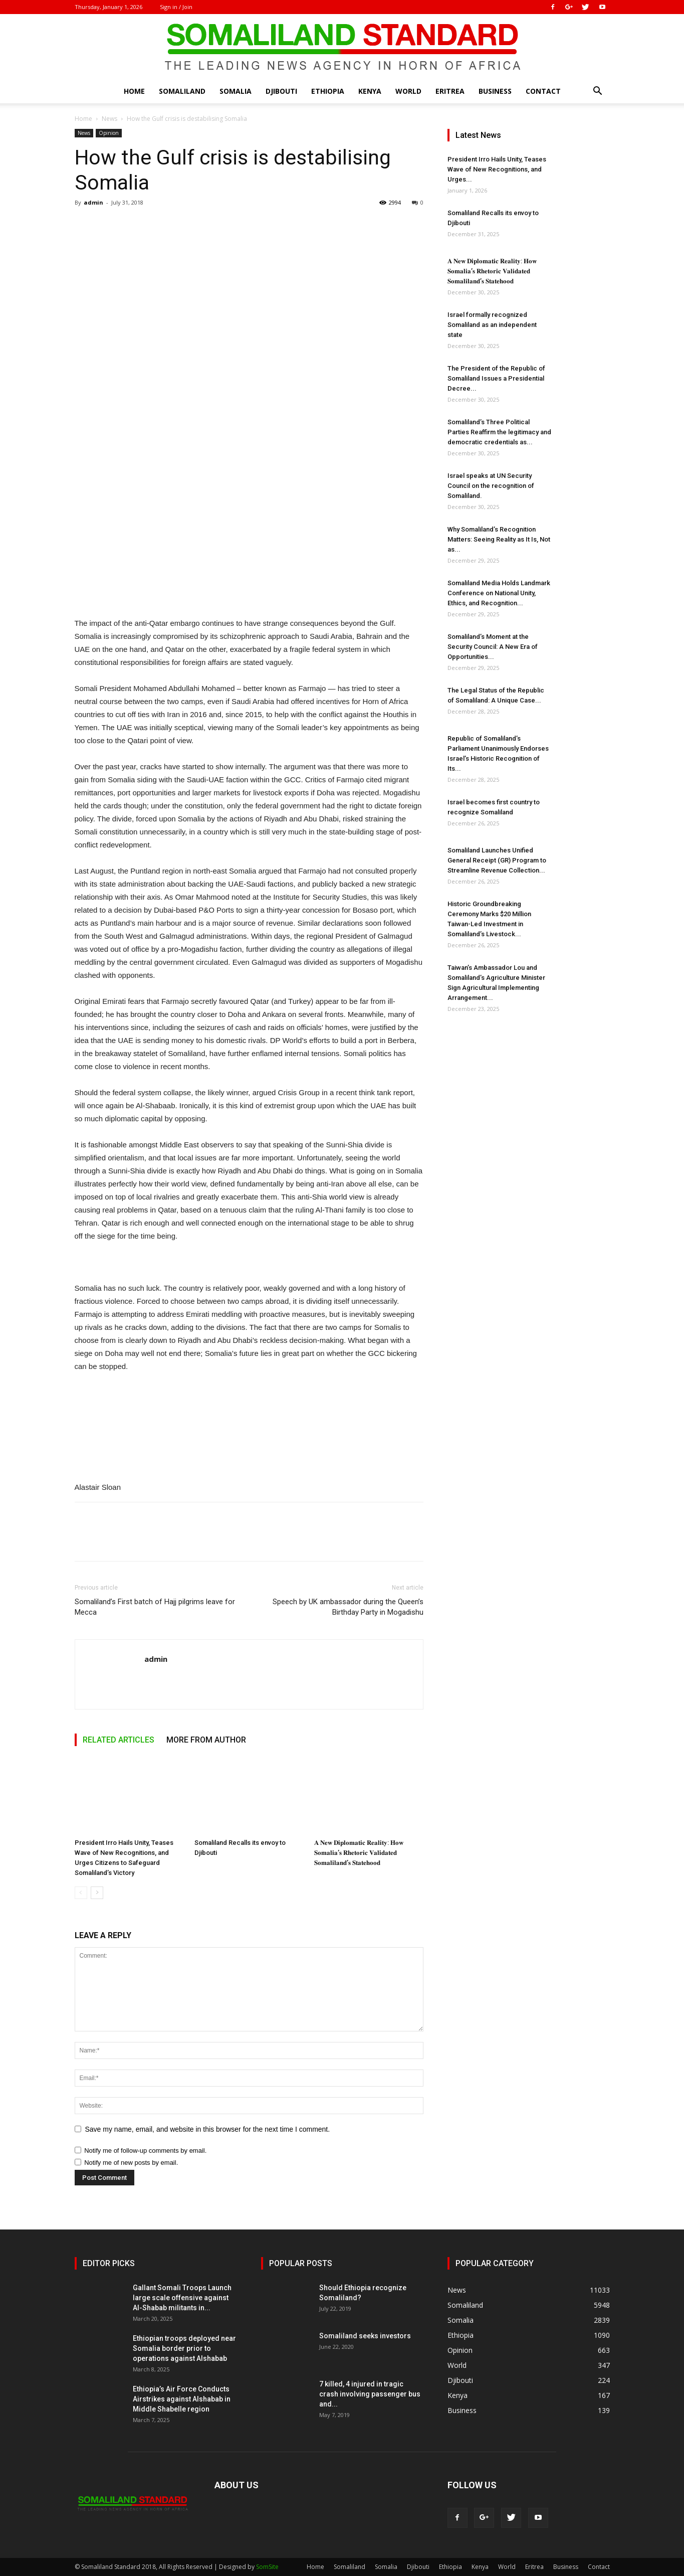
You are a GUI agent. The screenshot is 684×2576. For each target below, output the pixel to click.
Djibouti (281, 91)
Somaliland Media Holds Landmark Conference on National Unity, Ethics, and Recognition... (498, 593)
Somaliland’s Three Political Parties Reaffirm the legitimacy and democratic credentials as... (499, 432)
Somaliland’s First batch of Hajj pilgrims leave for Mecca (155, 1607)
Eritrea (450, 91)
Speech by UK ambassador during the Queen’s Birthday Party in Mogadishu (348, 1607)
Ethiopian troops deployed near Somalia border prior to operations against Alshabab (184, 2348)
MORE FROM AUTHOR (206, 1740)
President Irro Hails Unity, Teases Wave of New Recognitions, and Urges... (496, 169)
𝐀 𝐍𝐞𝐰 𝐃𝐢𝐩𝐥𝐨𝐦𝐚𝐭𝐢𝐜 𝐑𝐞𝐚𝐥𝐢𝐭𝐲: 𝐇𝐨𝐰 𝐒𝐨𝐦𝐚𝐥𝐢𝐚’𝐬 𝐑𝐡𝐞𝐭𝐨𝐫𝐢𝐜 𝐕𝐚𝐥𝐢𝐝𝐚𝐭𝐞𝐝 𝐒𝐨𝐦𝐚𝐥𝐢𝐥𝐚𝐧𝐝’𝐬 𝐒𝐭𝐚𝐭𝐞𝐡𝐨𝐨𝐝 (358, 1852)
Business (495, 91)
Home (134, 91)
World (408, 91)
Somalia (235, 91)
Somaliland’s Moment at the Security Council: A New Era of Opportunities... (492, 646)
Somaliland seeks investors (365, 2336)
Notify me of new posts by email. (131, 2162)
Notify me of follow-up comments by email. (145, 2150)
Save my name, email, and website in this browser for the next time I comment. (207, 2129)
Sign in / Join (176, 7)
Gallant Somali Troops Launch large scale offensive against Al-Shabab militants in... (182, 2298)
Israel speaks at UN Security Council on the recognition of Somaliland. (490, 485)
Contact (543, 91)
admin (93, 202)
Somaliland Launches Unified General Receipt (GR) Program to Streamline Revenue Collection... (496, 860)
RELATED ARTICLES (118, 1740)
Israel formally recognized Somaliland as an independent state (492, 324)
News (109, 118)
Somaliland (182, 91)
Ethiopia (327, 91)
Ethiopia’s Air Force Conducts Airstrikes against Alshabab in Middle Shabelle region (182, 2399)
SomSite (267, 2566)
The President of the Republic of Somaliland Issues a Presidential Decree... (496, 378)
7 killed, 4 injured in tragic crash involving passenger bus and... (369, 2394)
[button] (598, 92)
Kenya (369, 91)
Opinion (109, 132)
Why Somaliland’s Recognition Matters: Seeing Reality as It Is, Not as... (498, 539)
